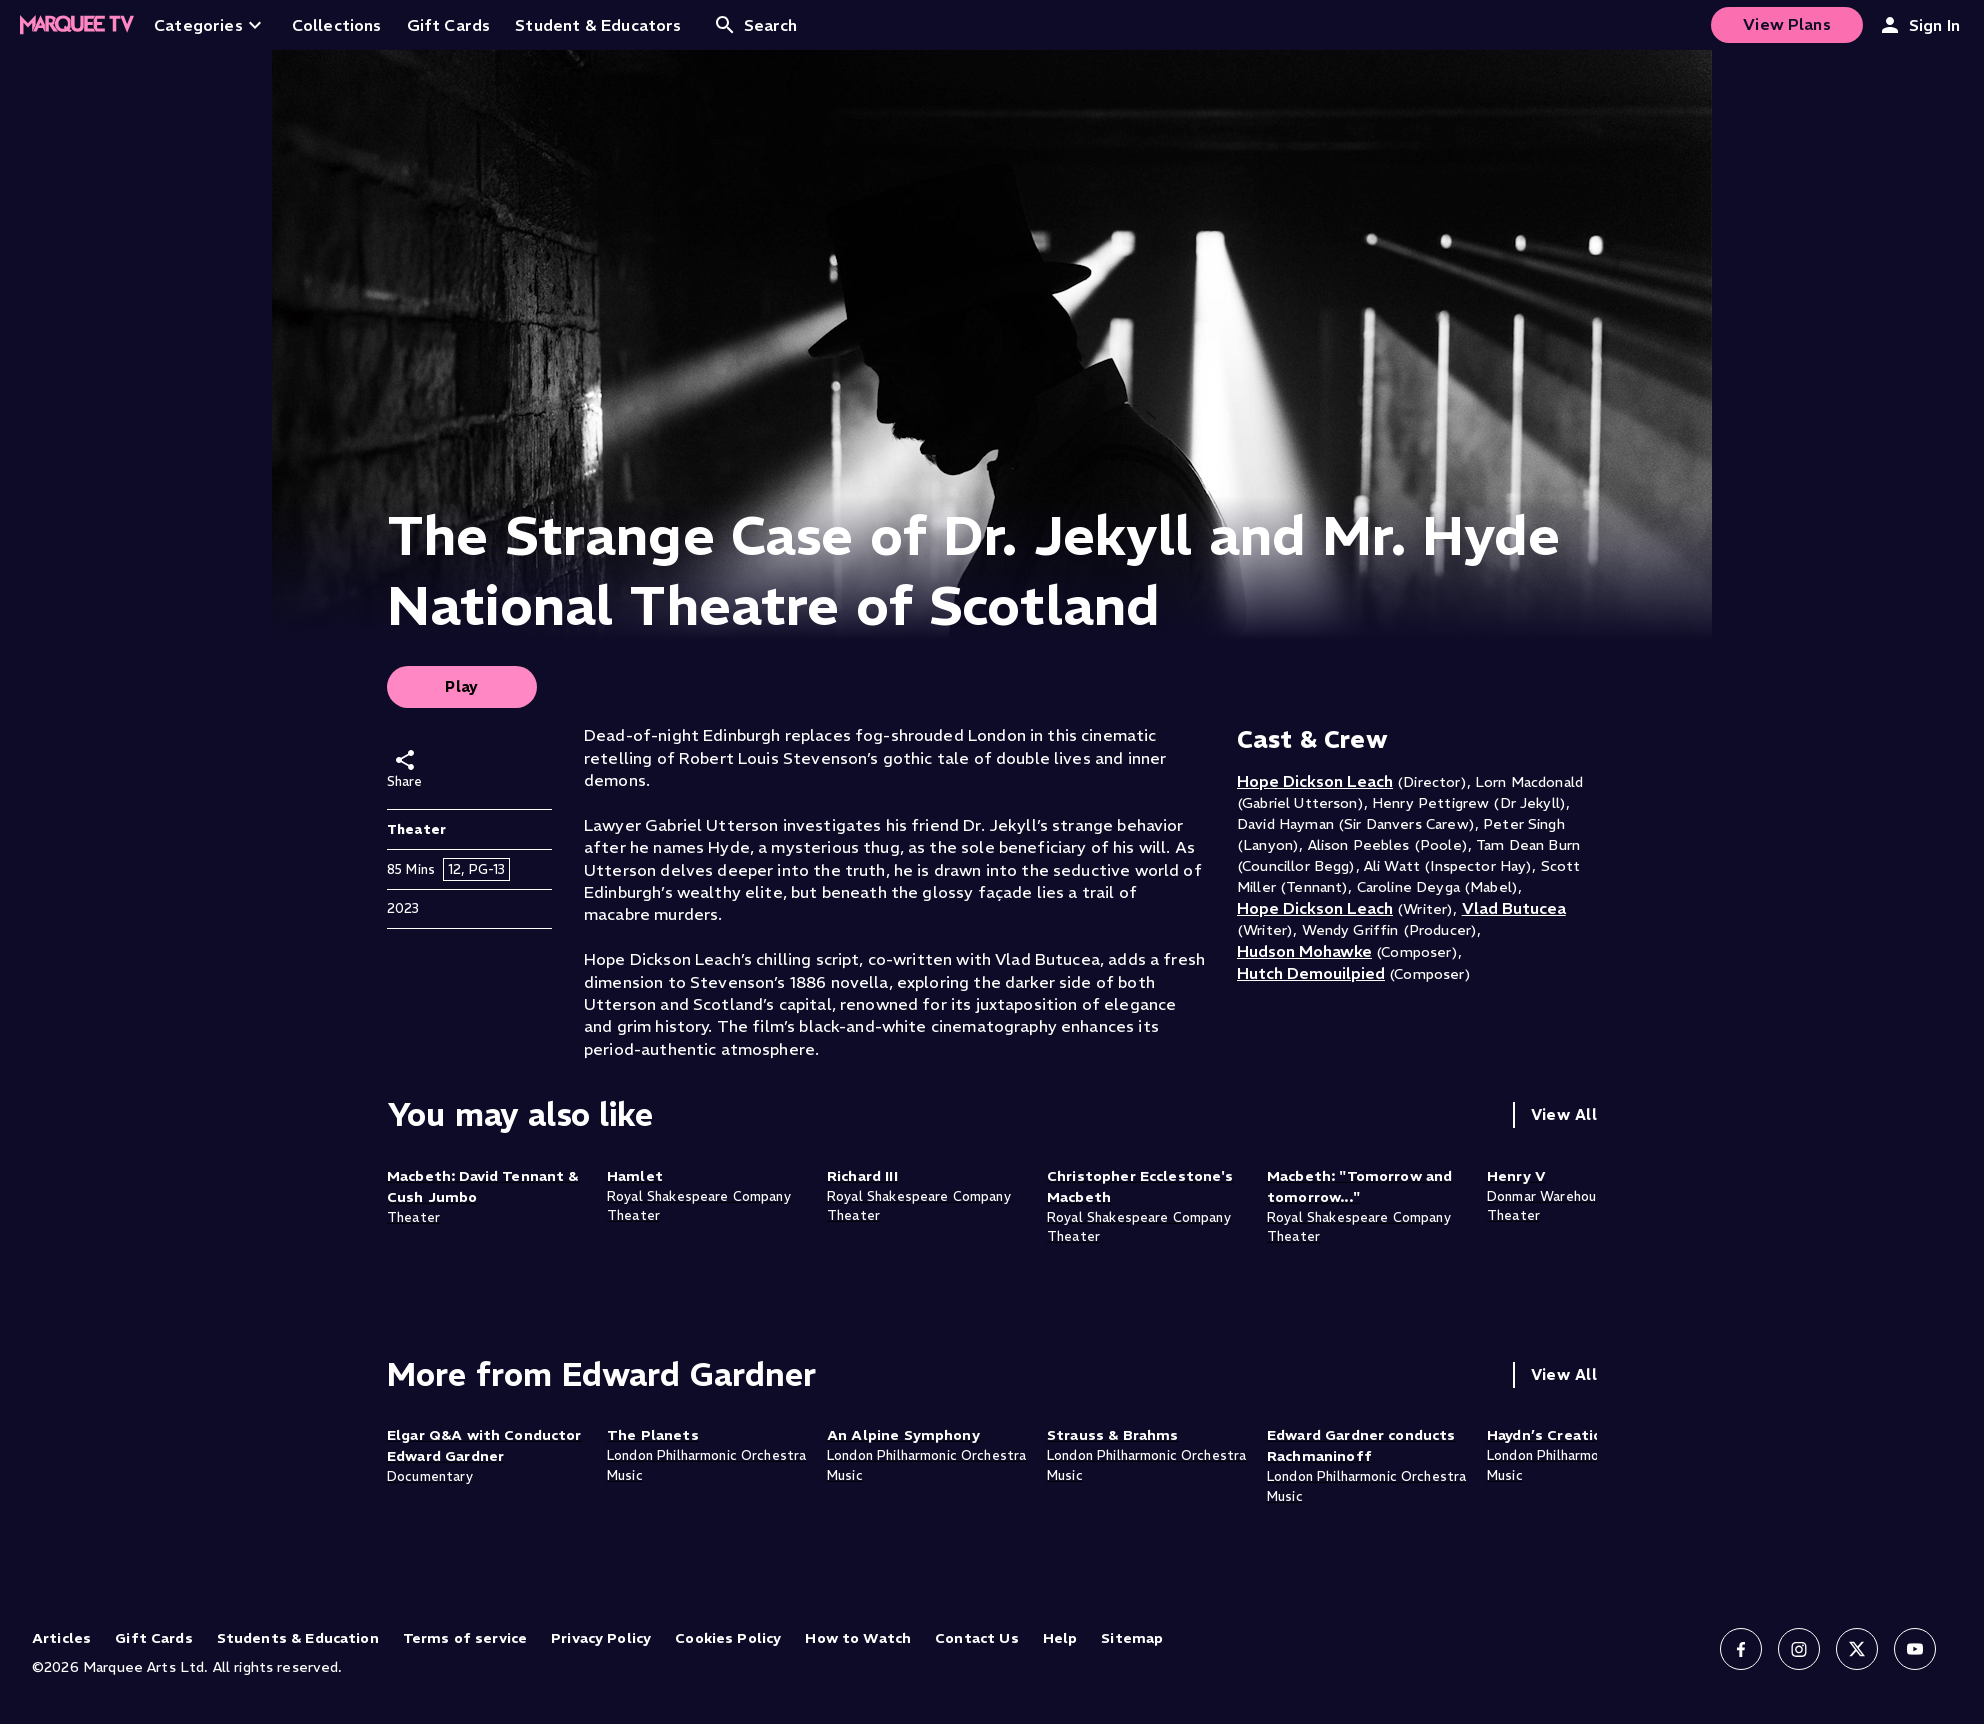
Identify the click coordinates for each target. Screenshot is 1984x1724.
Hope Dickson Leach (1315, 781)
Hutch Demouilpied (1311, 973)
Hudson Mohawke (1304, 951)
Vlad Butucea (1514, 908)
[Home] (77, 25)
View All (1564, 1114)
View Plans (1787, 24)
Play (462, 686)
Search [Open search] (755, 25)
